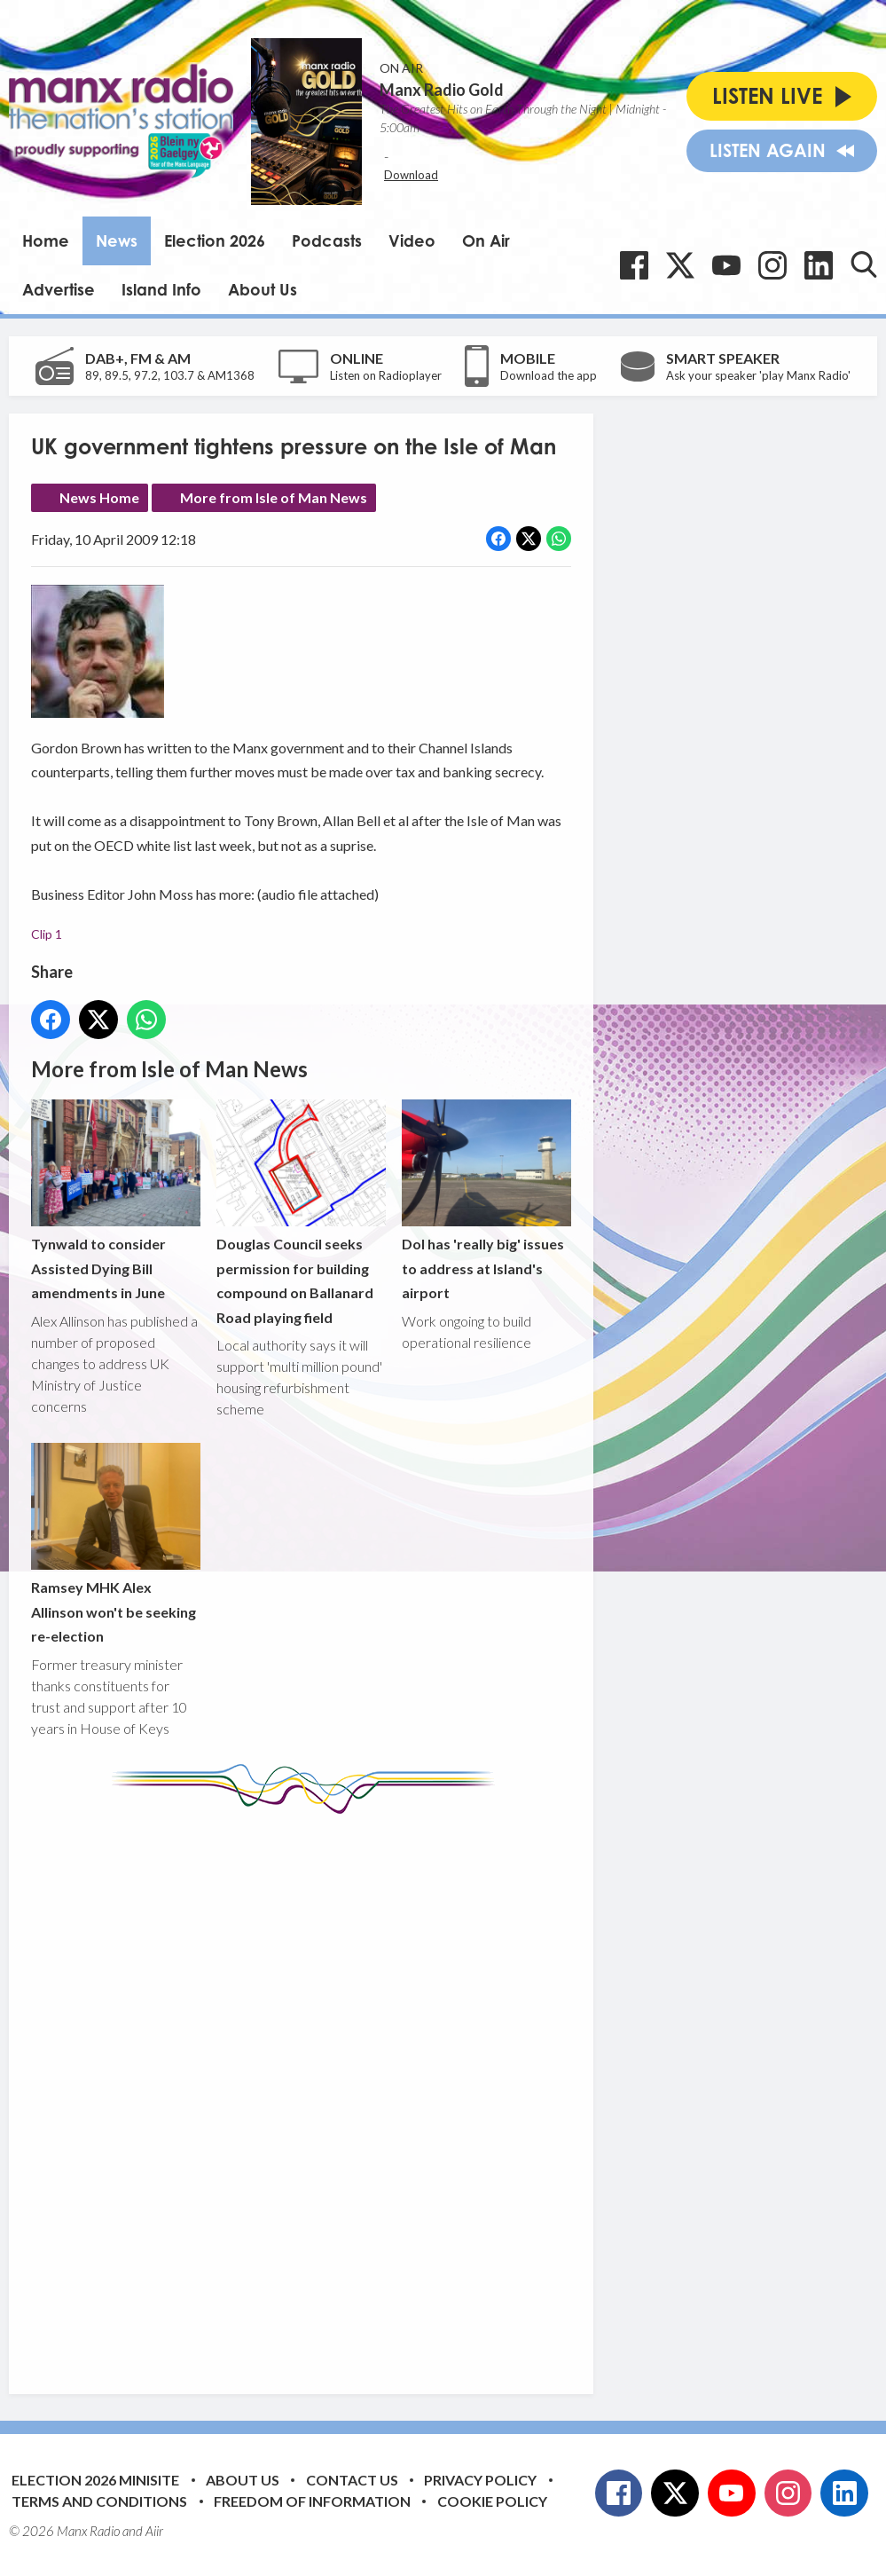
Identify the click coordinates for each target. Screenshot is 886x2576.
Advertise (58, 289)
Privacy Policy (480, 2479)
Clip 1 (46, 933)
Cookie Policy (492, 2501)
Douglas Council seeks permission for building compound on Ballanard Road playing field (301, 1213)
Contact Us (352, 2479)
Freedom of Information (312, 2501)
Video (411, 240)
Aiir (154, 2531)
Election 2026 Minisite (95, 2479)
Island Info (161, 289)
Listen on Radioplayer (386, 375)
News (116, 240)
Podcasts (327, 240)
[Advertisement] (363, 2090)
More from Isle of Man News (273, 497)
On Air (486, 240)
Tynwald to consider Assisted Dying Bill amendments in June (115, 1201)
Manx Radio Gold (442, 89)
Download (411, 175)
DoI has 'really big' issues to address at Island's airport (486, 1201)
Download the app (548, 375)
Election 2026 (214, 240)
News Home (99, 497)
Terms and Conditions (99, 2501)
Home (45, 240)
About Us (262, 289)
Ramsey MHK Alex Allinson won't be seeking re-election (115, 1543)
